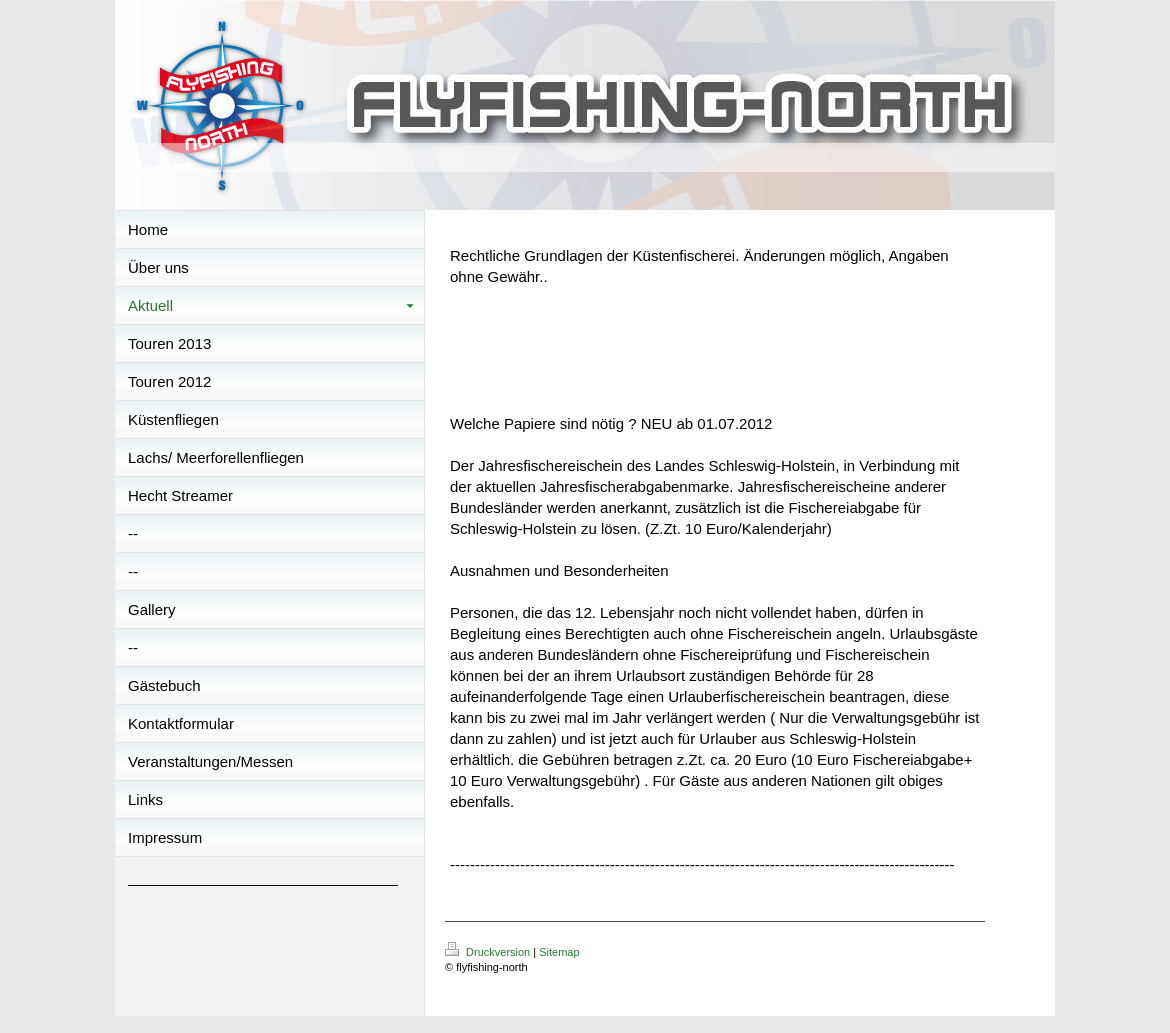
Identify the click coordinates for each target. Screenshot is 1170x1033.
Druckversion (489, 952)
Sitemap (559, 952)
